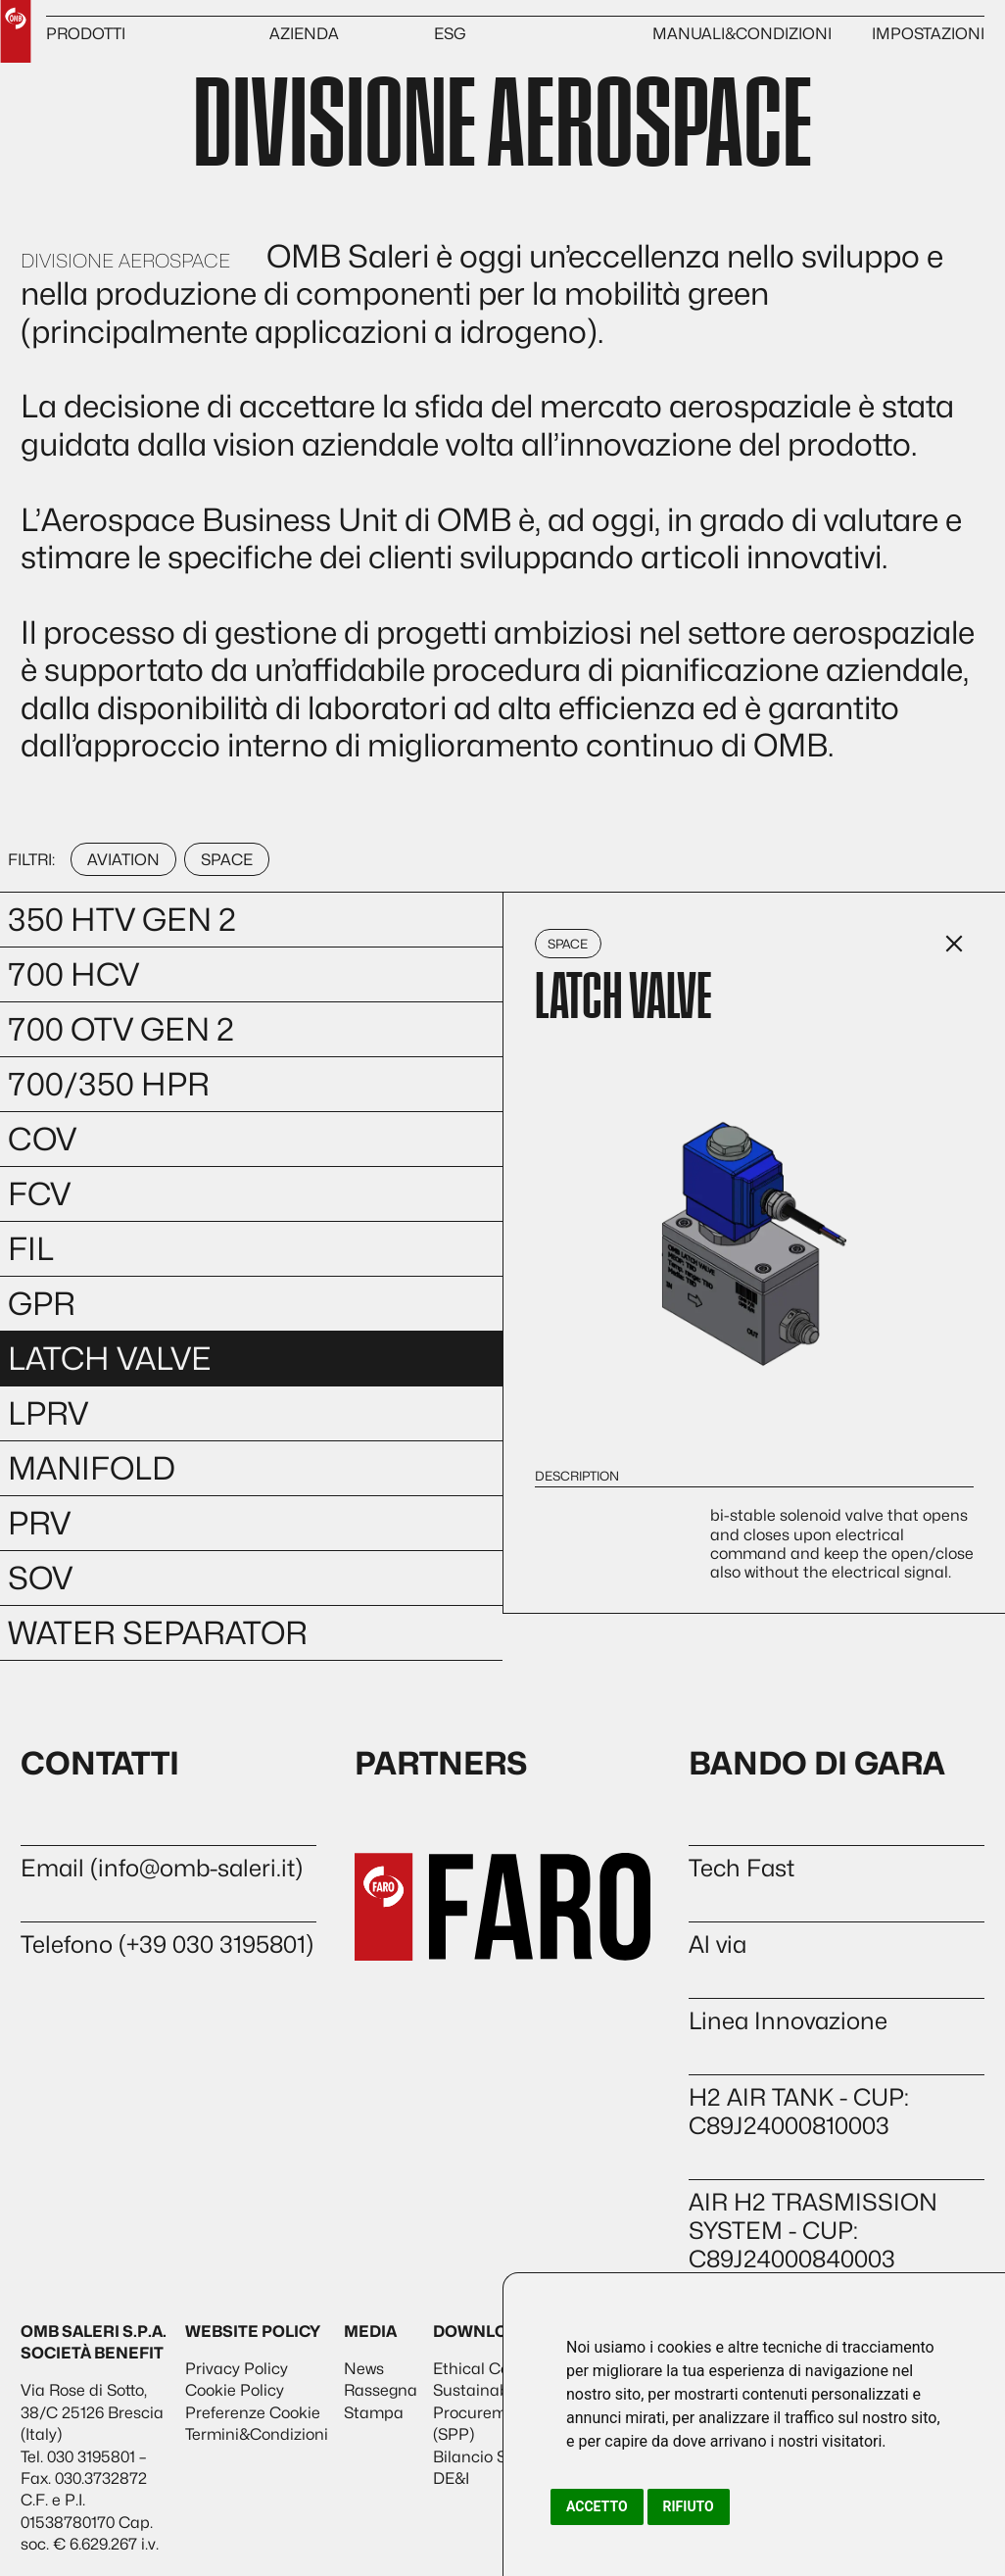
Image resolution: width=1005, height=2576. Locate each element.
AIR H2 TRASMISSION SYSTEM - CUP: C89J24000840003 (813, 2230)
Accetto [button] (597, 2506)
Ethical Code (480, 2368)
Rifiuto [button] (688, 2506)
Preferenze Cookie (252, 2413)
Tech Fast (741, 1868)
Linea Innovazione (788, 2021)
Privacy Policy (236, 2368)
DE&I (451, 2478)
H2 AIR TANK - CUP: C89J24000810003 (799, 2111)
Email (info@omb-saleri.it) (162, 1868)
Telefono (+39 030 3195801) (167, 1944)
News (364, 2368)
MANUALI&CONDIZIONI (742, 33)
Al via (717, 1944)
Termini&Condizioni (256, 2434)
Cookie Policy (234, 2390)
